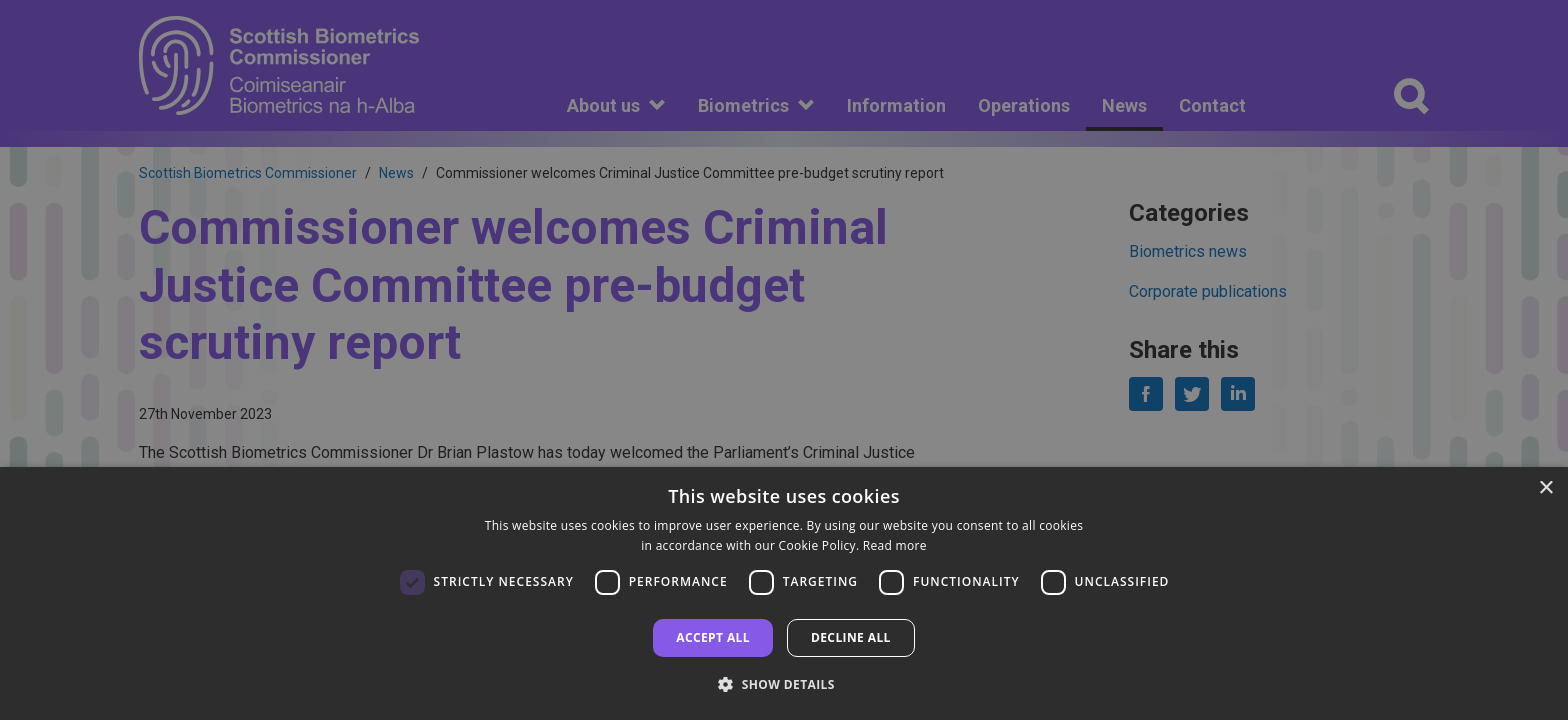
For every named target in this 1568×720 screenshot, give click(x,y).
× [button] (1545, 488)
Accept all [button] (713, 637)
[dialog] (784, 593)
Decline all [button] (851, 637)
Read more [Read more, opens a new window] (895, 545)
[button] (784, 684)
